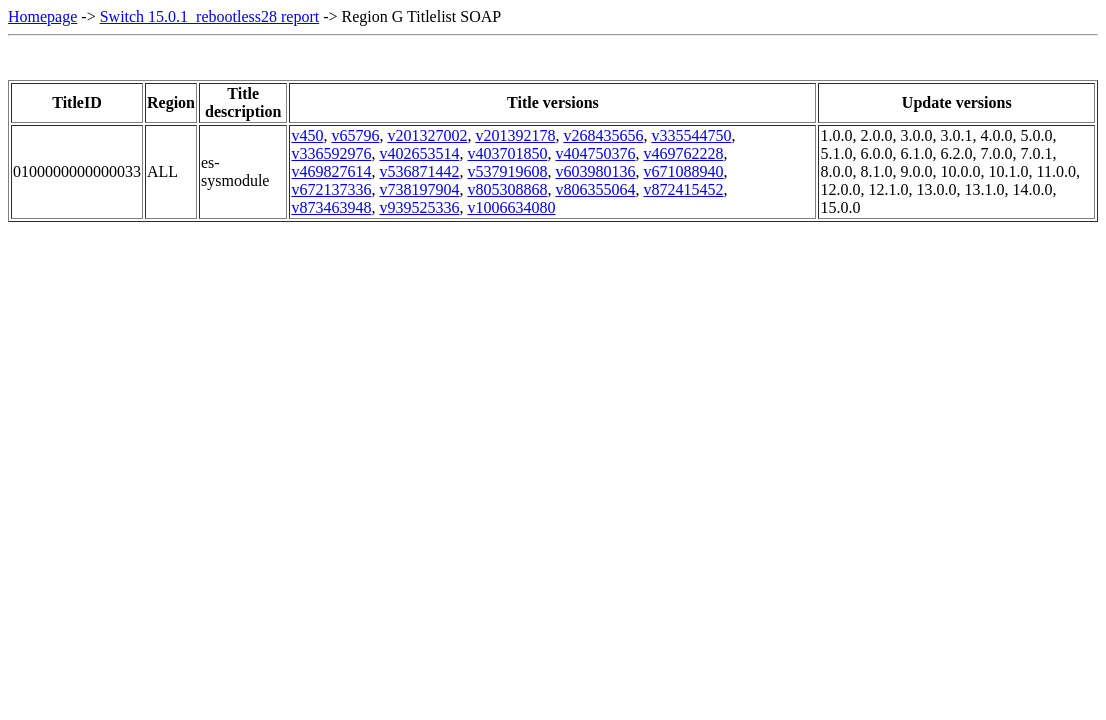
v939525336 (419, 207)
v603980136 (595, 171)
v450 (307, 135)
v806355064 (595, 189)
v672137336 (331, 189)
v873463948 (331, 207)
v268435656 (603, 135)
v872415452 (683, 189)
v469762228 (683, 153)
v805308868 (507, 189)
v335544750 (691, 135)
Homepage (42, 16)
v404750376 (595, 153)
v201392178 (515, 135)
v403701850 (507, 153)
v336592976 (331, 153)
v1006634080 (511, 207)
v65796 (355, 135)
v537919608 (507, 171)
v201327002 (427, 135)
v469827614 (331, 171)
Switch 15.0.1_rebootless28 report (210, 16)
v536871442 (419, 171)
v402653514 (419, 153)
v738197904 (419, 189)
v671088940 (683, 171)
